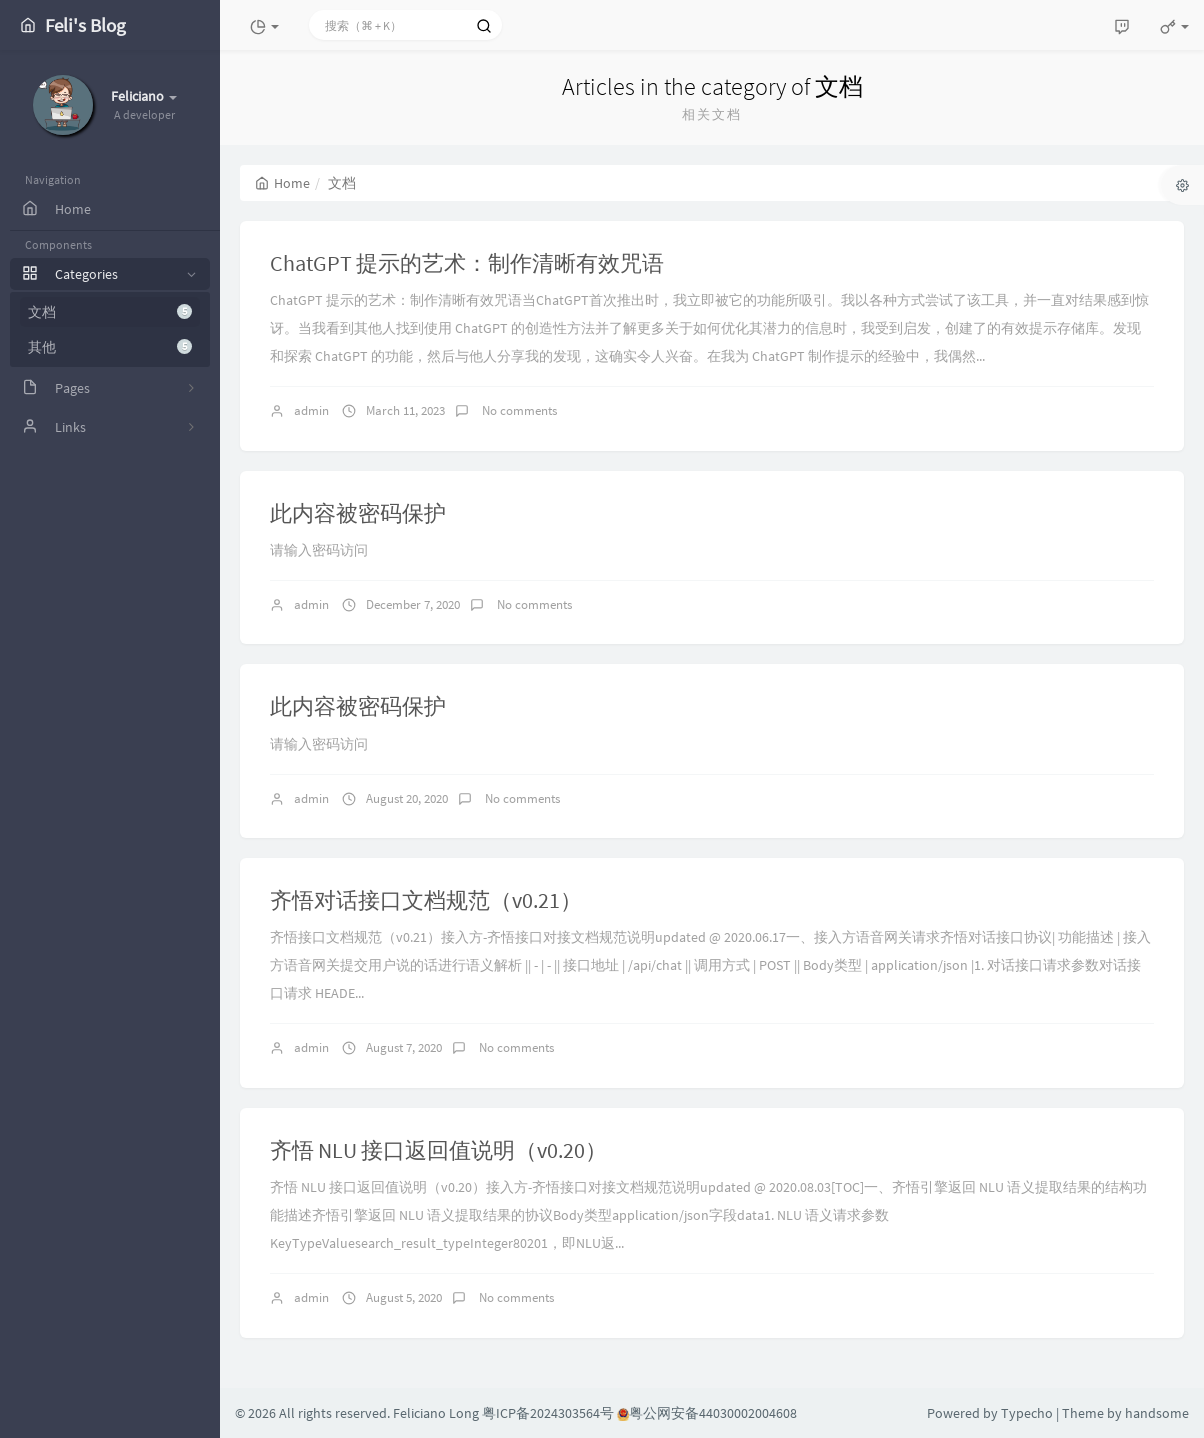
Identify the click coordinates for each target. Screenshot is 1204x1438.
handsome (1157, 1413)
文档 (110, 312)
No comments (518, 410)
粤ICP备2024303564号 (548, 1413)
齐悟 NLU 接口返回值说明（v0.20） (438, 1150)
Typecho (1027, 1413)
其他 (110, 347)
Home (282, 183)
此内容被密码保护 (358, 513)
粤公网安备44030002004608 (707, 1413)
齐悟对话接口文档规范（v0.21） (426, 900)
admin (311, 410)
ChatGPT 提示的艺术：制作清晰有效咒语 (467, 263)
